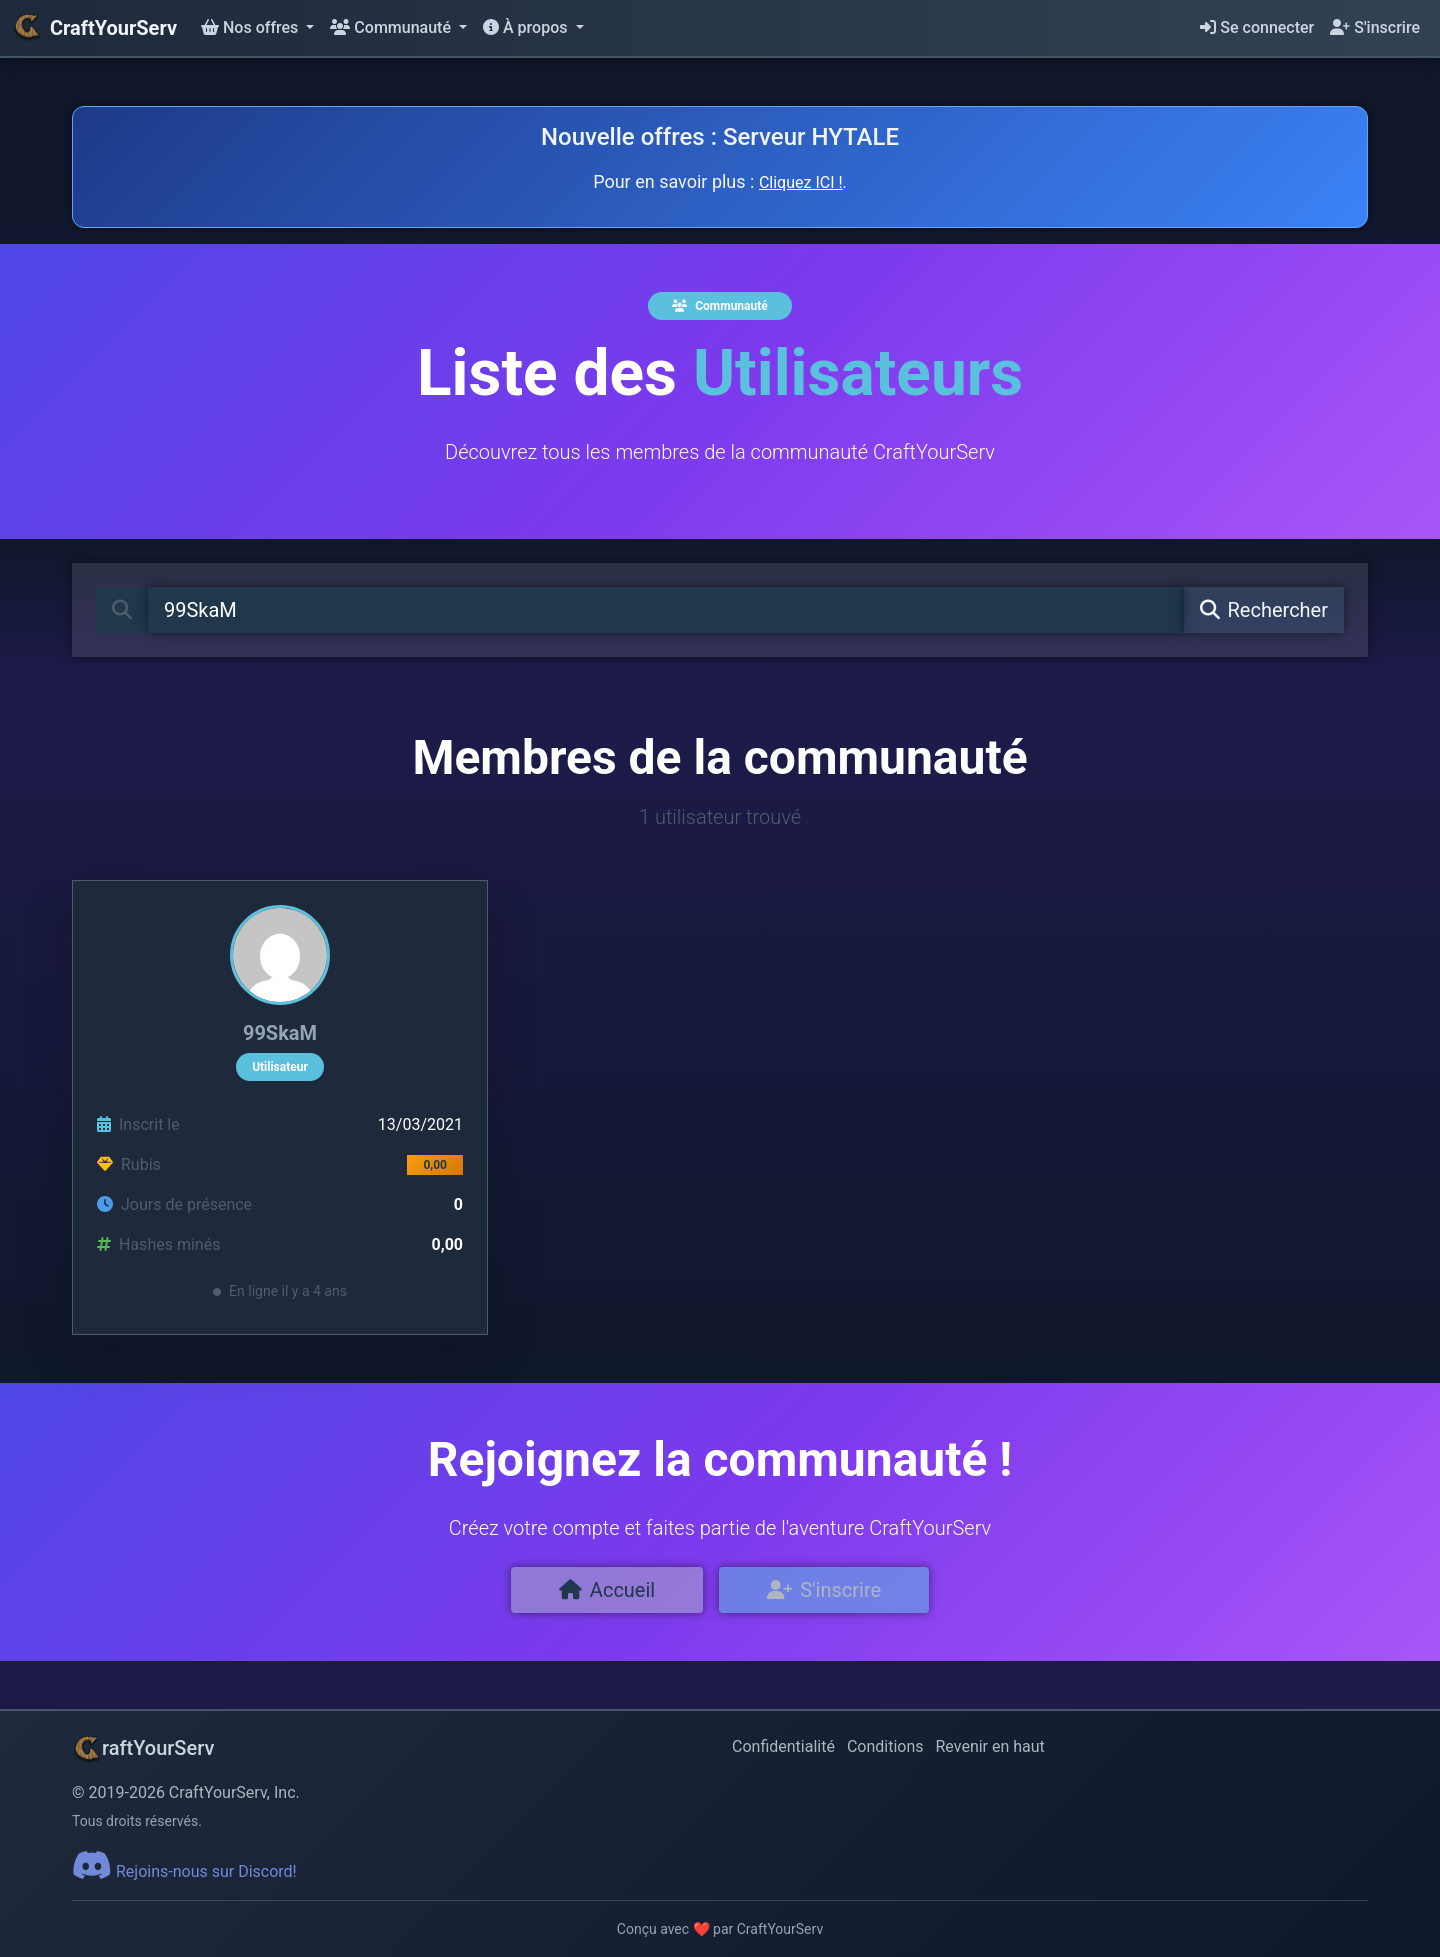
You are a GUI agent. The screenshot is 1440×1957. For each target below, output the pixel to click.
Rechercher (1264, 610)
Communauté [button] (392, 27)
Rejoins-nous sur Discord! (184, 1871)
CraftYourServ (94, 28)
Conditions (885, 1746)
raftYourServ (143, 1748)
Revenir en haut (990, 1746)
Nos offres (251, 27)
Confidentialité (783, 1746)
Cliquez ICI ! (801, 182)
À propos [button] (527, 27)
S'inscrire (1375, 27)
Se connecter (1257, 27)
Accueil (607, 1590)
